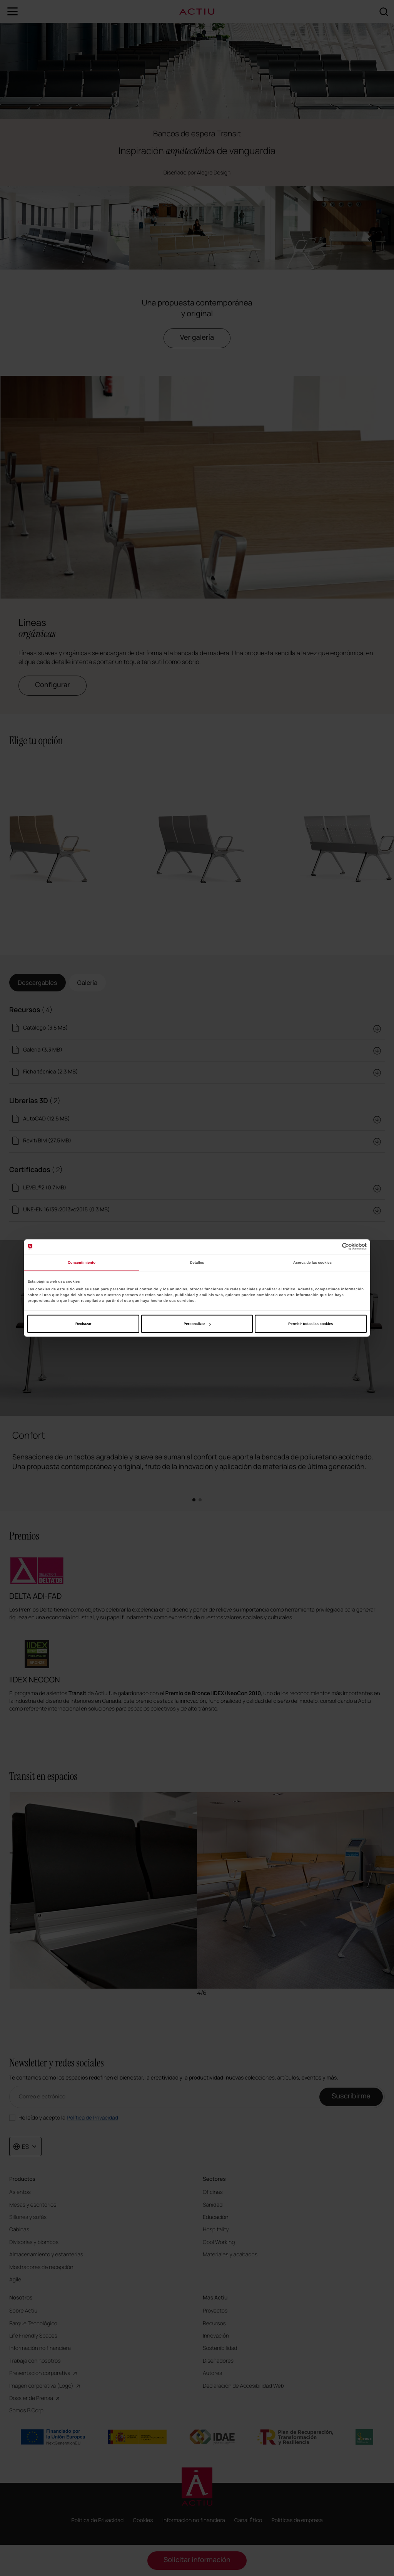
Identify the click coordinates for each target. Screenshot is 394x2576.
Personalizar (197, 1324)
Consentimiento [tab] (81, 1262)
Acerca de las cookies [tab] (312, 1262)
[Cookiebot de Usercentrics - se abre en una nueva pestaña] (333, 1246)
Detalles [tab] (197, 1262)
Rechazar (83, 1324)
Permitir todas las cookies (310, 1324)
